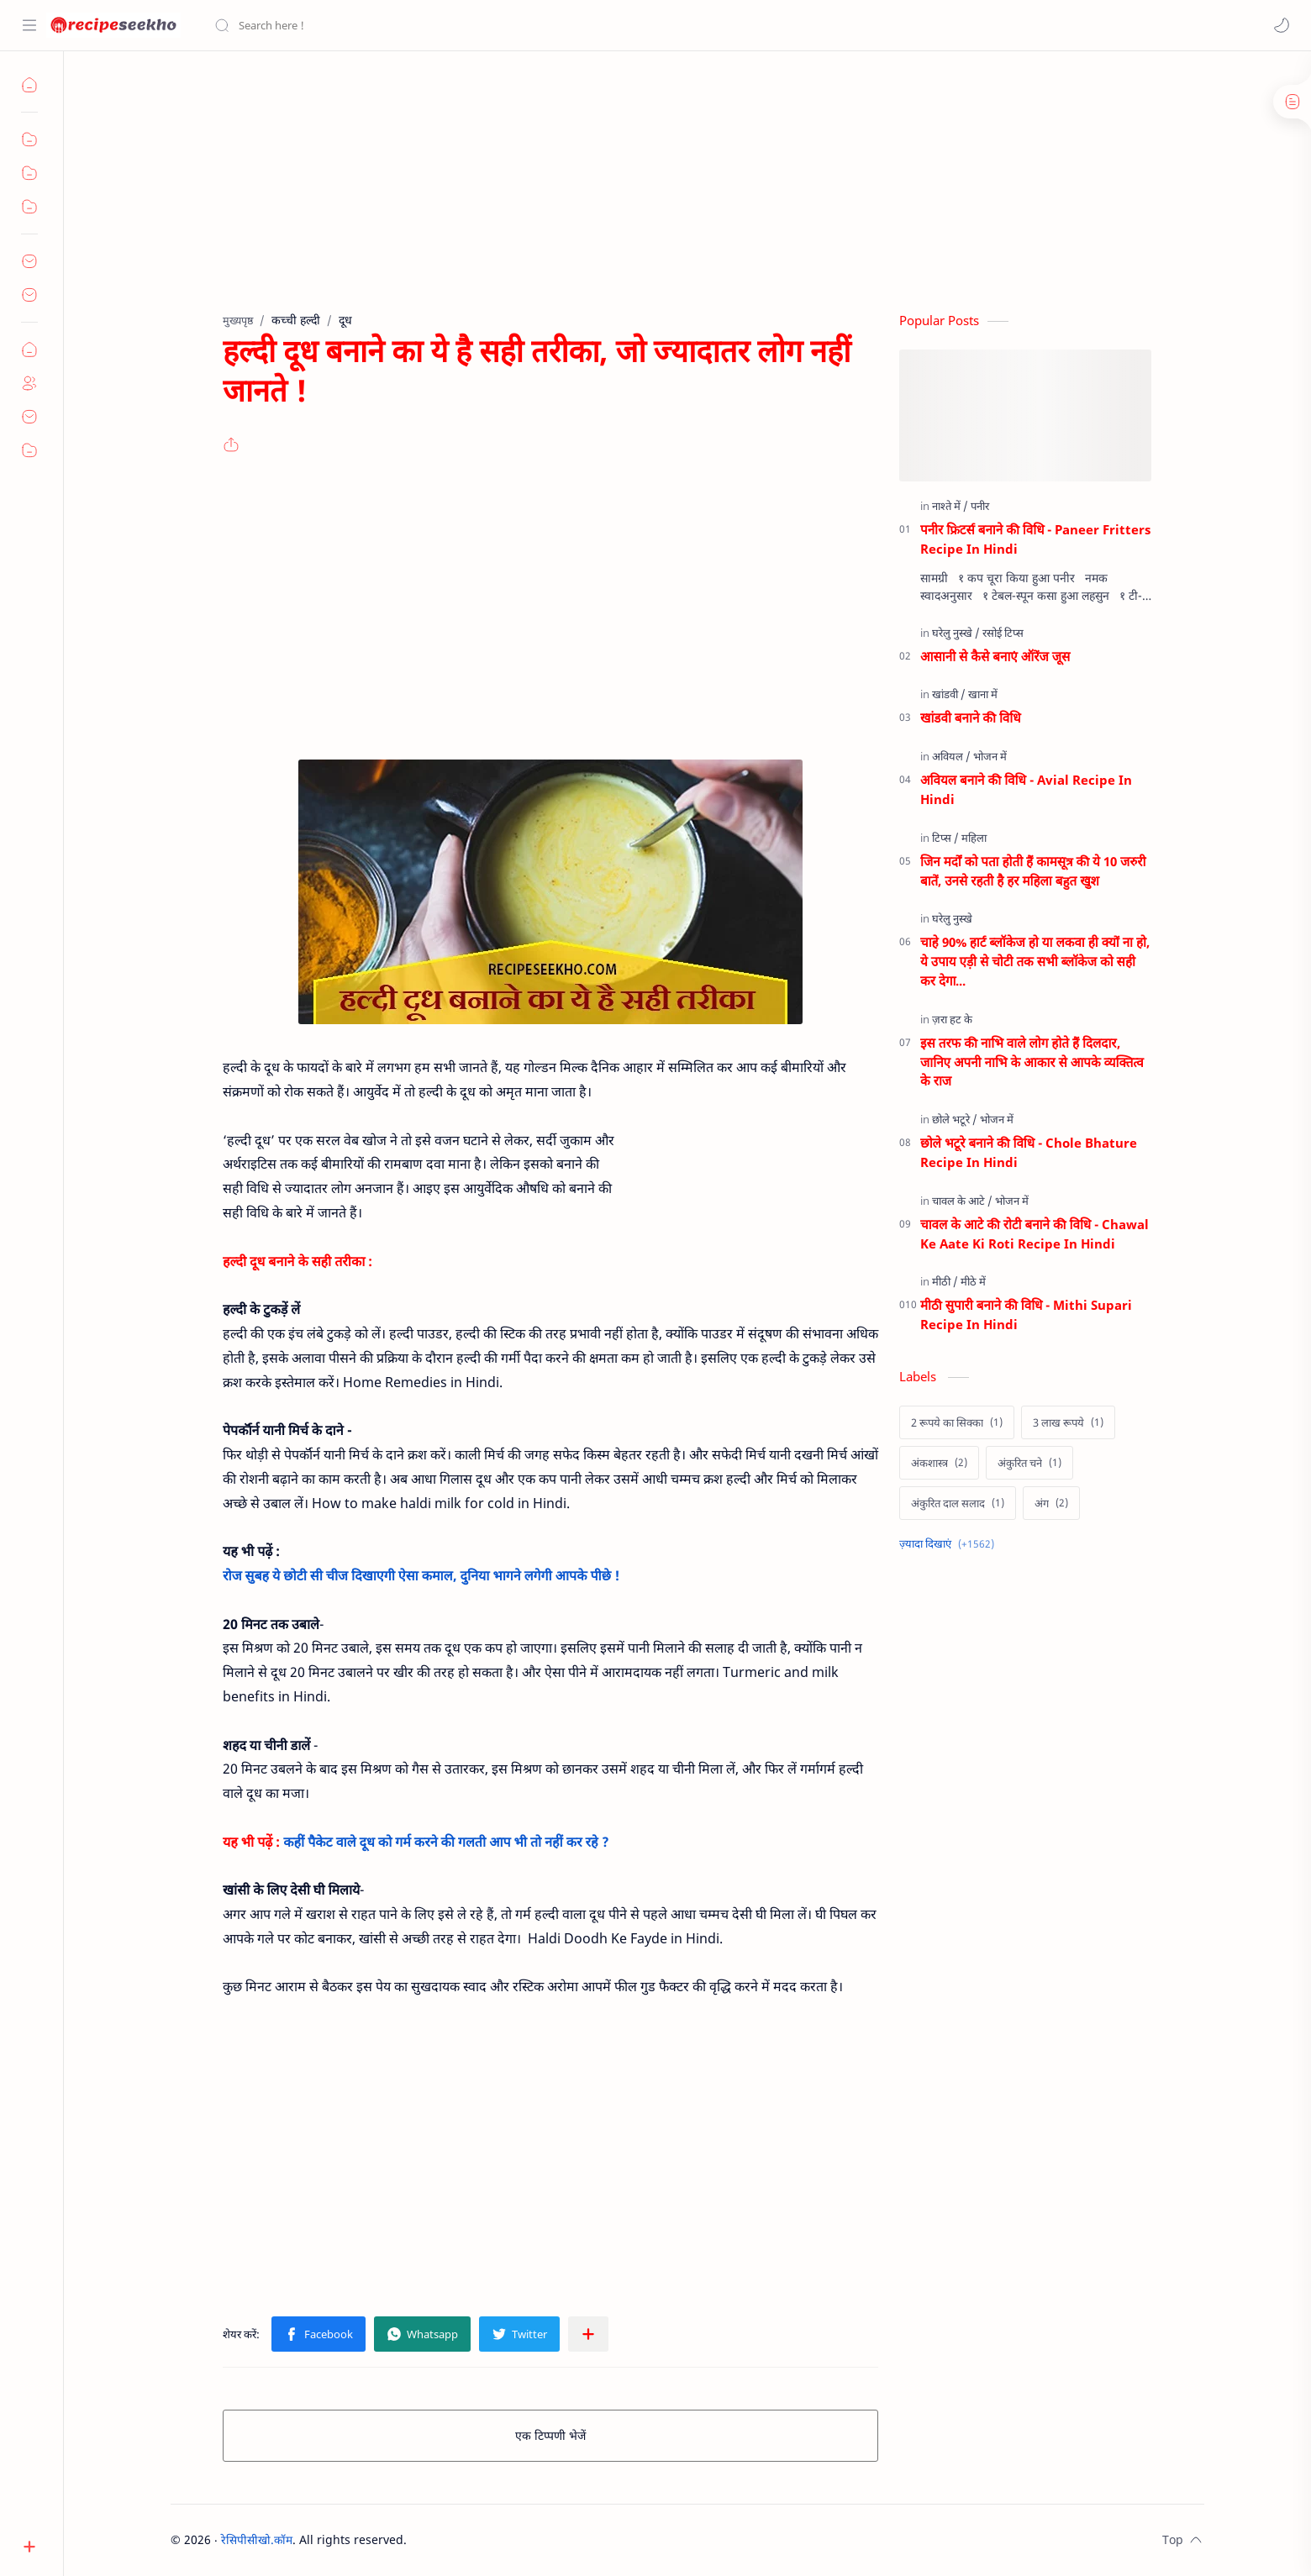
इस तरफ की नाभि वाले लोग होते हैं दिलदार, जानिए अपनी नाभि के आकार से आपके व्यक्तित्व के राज (1032, 1062)
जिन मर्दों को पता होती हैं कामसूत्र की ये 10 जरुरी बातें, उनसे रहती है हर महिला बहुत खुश (1032, 871)
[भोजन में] (990, 756)
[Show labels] (950, 1544)
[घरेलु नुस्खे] (956, 632)
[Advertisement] (656, 194)
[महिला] (974, 837)
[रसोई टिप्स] (1003, 632)
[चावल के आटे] (962, 1200)
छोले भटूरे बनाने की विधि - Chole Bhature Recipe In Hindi (1028, 1152)
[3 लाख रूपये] (1068, 1422)
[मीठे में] (973, 1281)
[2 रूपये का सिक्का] (956, 1422)
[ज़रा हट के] (952, 1019)
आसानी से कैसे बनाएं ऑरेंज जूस (995, 656)
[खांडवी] (949, 694)
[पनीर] (980, 505)
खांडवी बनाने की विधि (970, 717)
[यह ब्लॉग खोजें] (348, 25)
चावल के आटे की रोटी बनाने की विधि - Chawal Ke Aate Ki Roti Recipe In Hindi (1034, 1234)
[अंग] (1051, 1503)
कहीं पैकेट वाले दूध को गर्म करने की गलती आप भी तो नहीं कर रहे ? (445, 1841)
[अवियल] (951, 756)
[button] (1281, 25)
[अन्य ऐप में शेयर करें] (588, 2334)
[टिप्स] (945, 837)
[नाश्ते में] (950, 505)
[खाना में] (983, 694)
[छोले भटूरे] (954, 1119)
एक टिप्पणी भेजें (550, 2435)
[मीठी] (945, 1281)
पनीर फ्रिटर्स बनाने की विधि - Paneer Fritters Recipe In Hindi (1035, 539)
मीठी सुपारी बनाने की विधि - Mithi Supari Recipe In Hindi (1026, 1314)
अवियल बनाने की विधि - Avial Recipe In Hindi (1026, 789)
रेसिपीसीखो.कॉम (256, 2539)
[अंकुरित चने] (1029, 1463)
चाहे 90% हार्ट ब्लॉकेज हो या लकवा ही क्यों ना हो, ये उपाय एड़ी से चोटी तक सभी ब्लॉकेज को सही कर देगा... (1035, 961)
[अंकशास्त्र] (939, 1463)
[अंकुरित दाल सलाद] (957, 1503)
